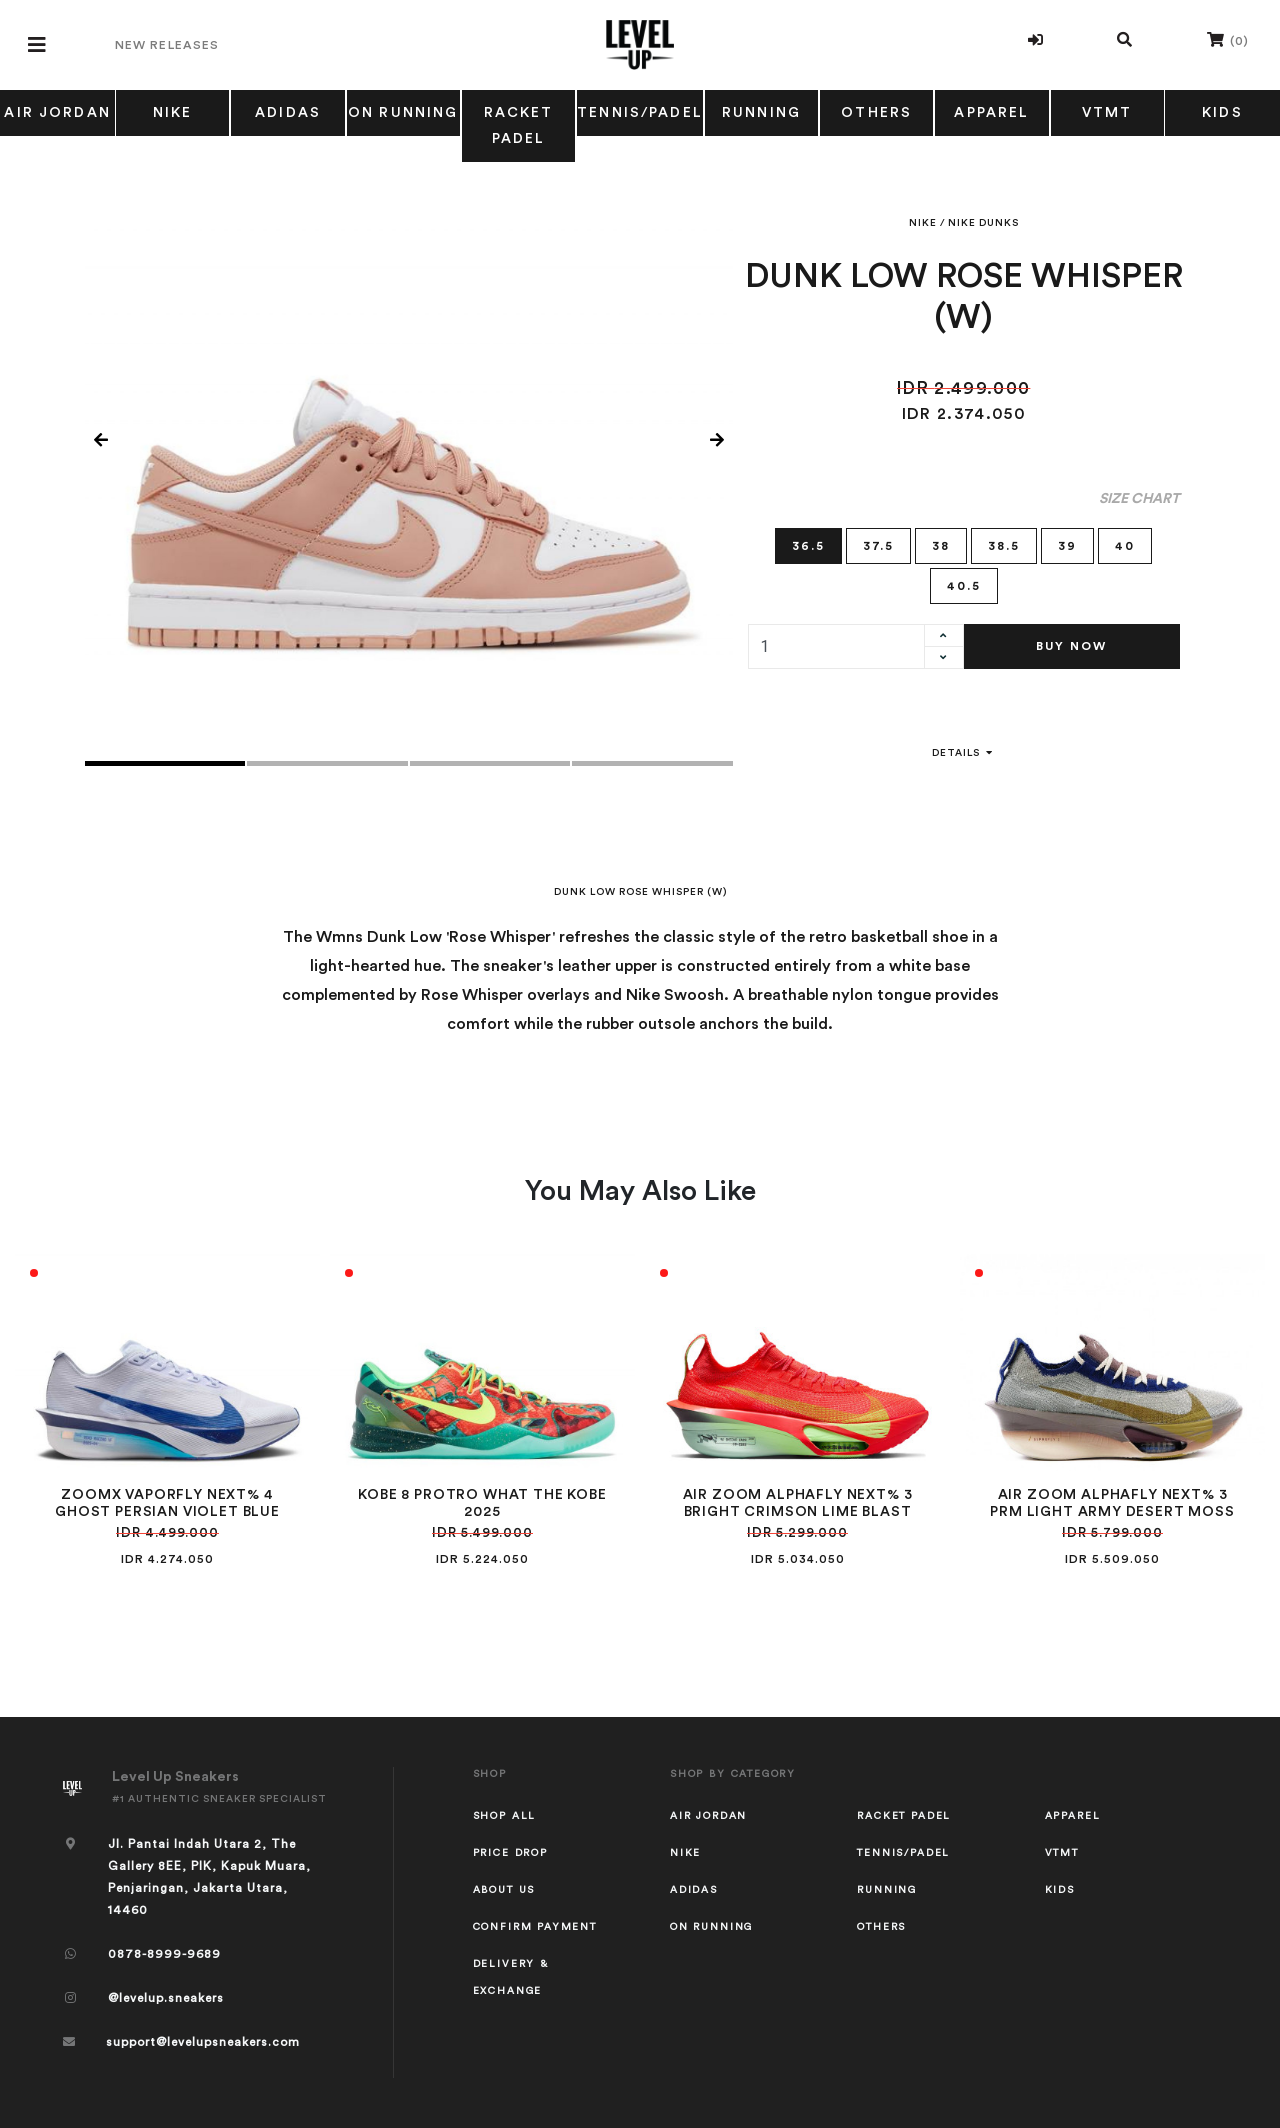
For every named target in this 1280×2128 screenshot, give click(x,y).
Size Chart (1139, 499)
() (1228, 39)
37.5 (878, 544)
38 (941, 544)
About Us (504, 1890)
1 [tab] (165, 763)
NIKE (173, 113)
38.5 (1004, 544)
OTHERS (876, 113)
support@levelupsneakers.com (203, 2042)
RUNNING (761, 113)
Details (964, 753)
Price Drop (510, 1853)
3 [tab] (490, 763)
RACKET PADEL (519, 126)
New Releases (167, 45)
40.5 (964, 584)
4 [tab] (652, 763)
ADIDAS (288, 113)
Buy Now (1071, 646)
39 (1067, 544)
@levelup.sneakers (166, 1998)
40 (1125, 544)
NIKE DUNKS (983, 223)
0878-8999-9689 (164, 1954)
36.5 (808, 544)
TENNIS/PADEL (640, 113)
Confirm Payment (535, 1927)
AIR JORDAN (57, 113)
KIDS (1222, 113)
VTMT (1107, 113)
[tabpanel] (409, 441)
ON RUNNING (403, 113)
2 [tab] (327, 763)
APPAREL (991, 113)
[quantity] (836, 646)
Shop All (505, 1816)
